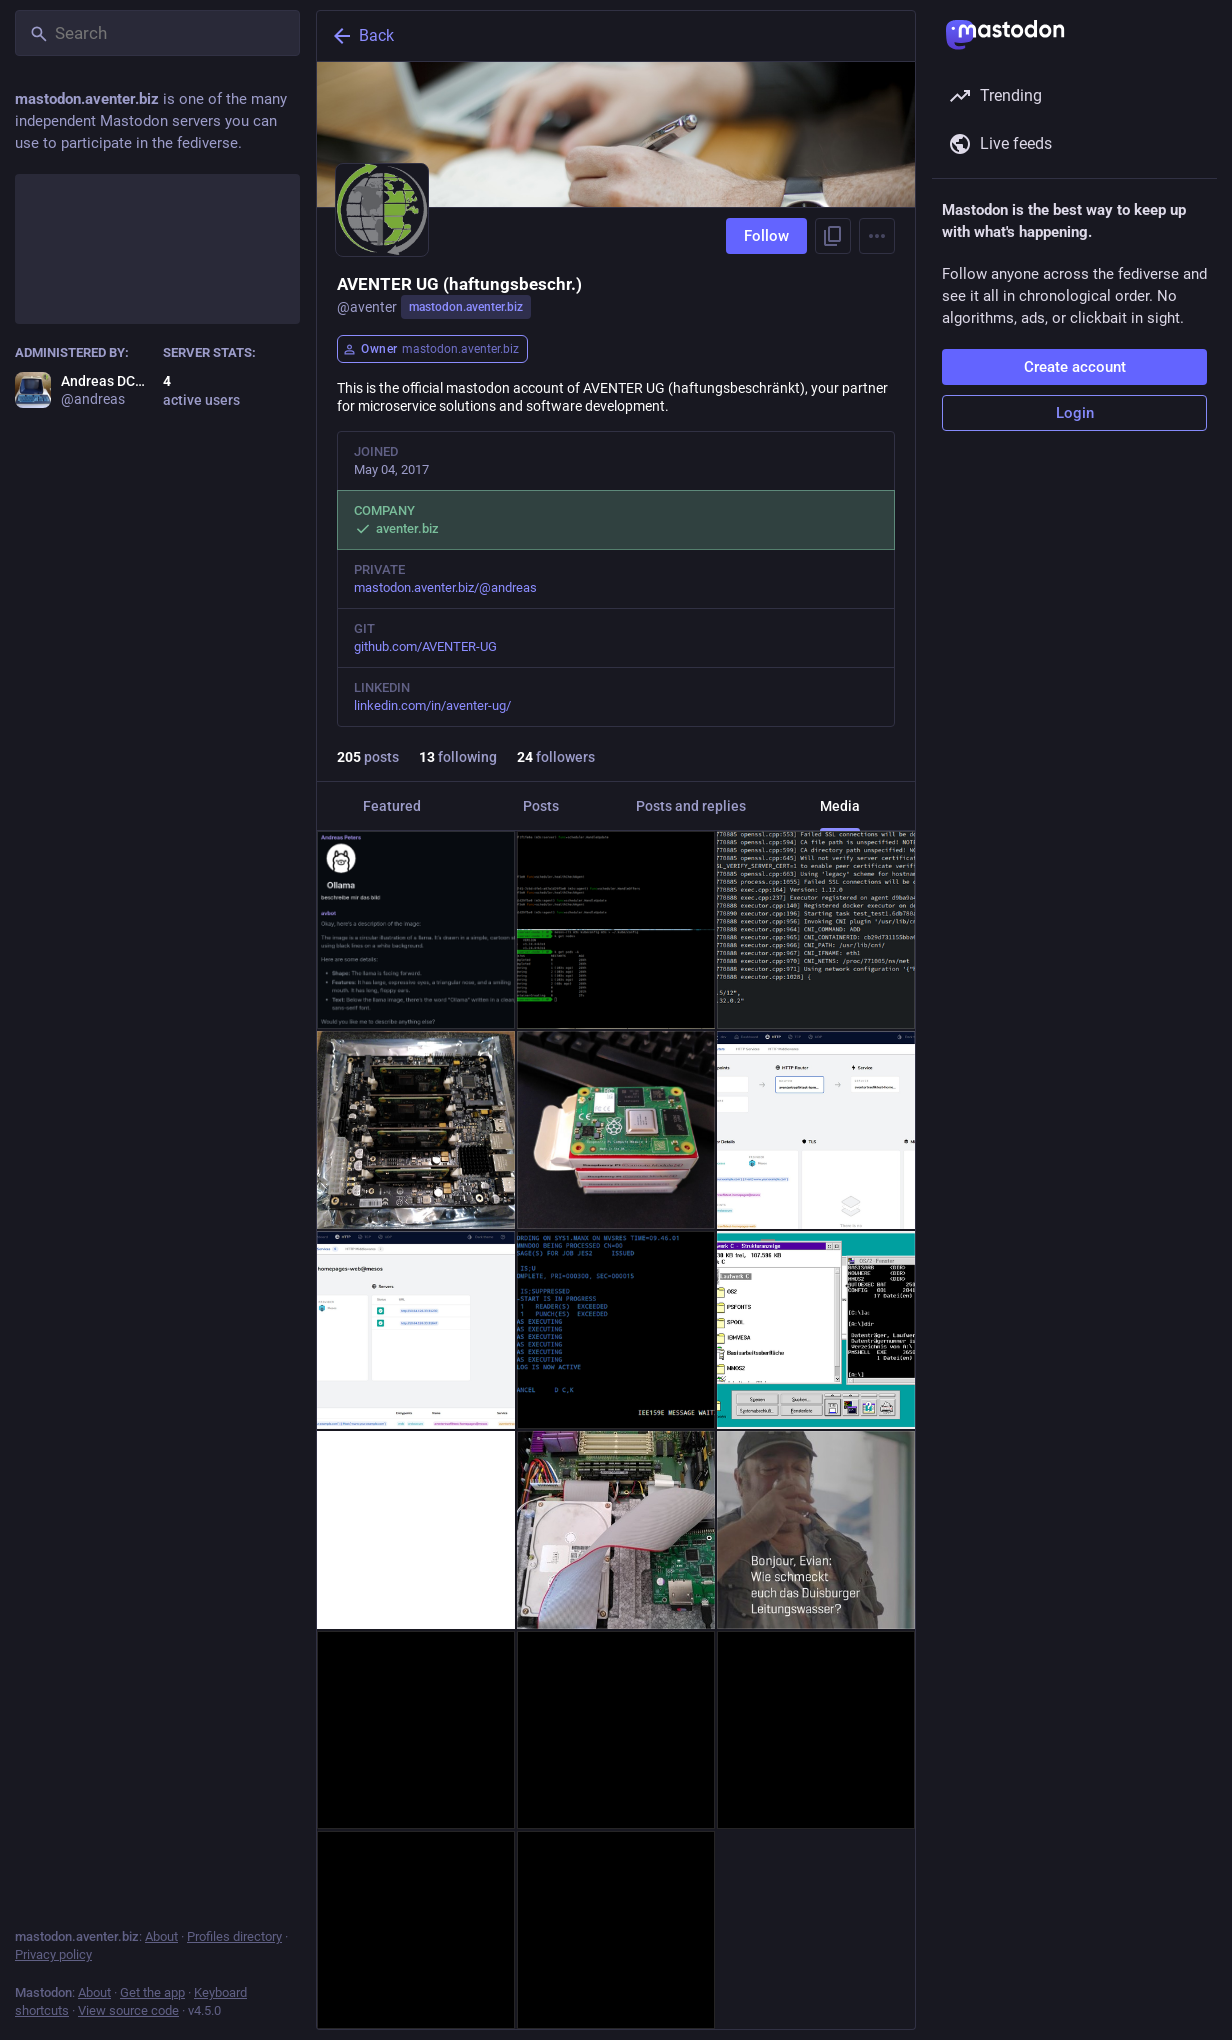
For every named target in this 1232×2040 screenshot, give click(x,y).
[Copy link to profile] (833, 236)
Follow (766, 236)
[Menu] (877, 236)
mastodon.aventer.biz (466, 307)
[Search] (157, 33)
